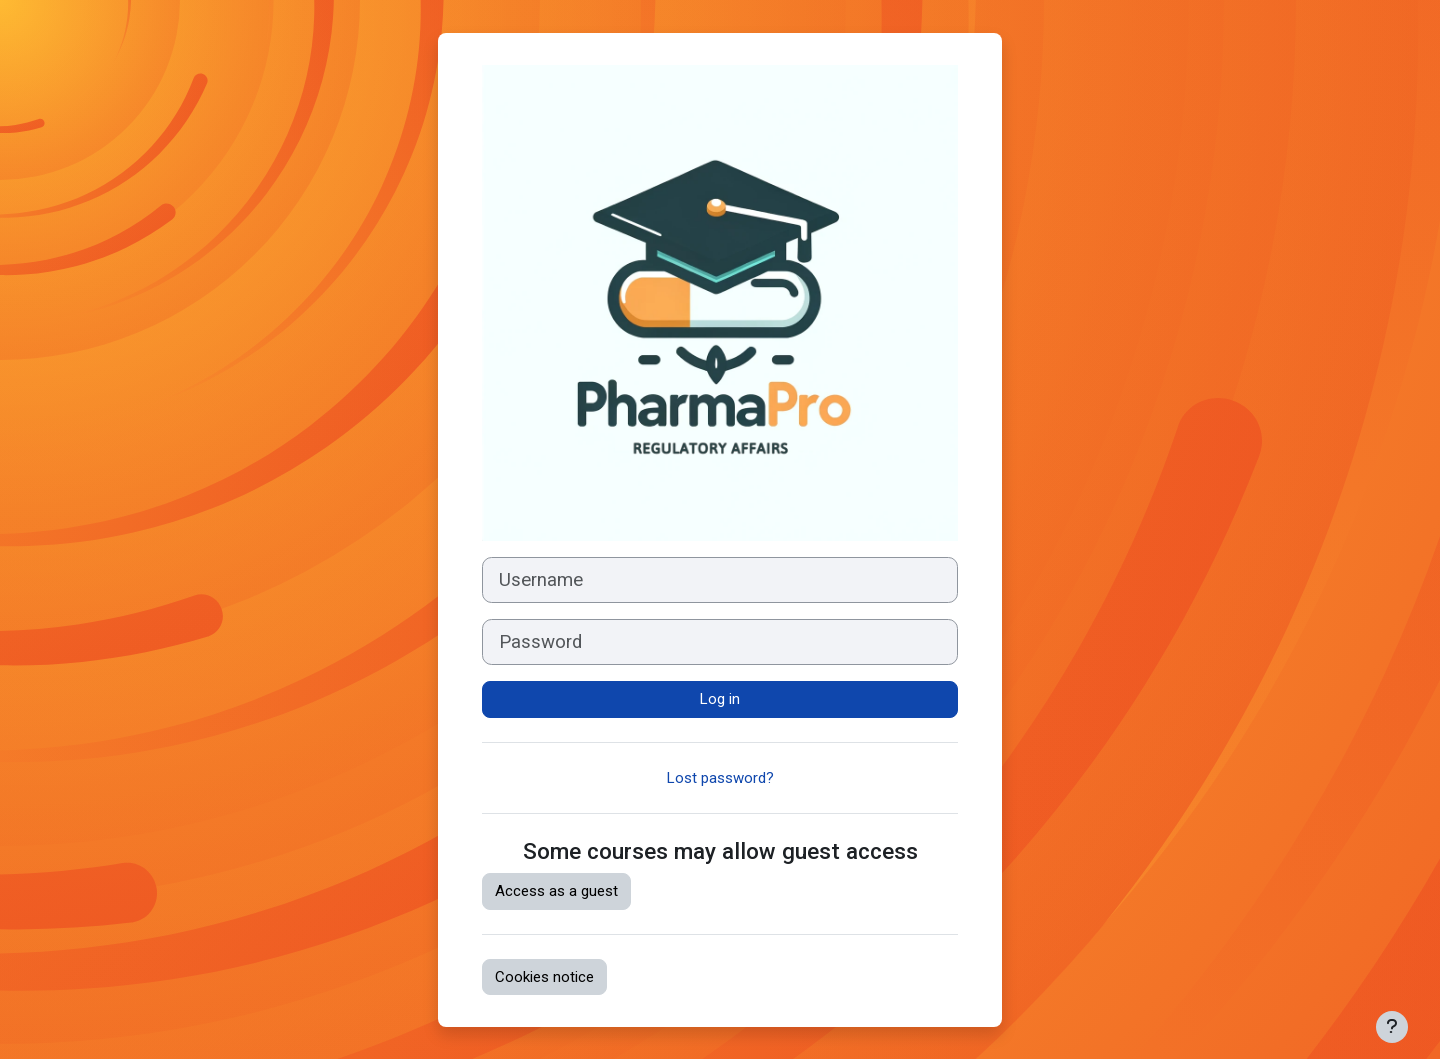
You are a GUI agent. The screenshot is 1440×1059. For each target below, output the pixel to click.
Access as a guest (556, 891)
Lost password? (720, 778)
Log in (720, 699)
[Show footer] (1392, 1027)
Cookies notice (544, 977)
